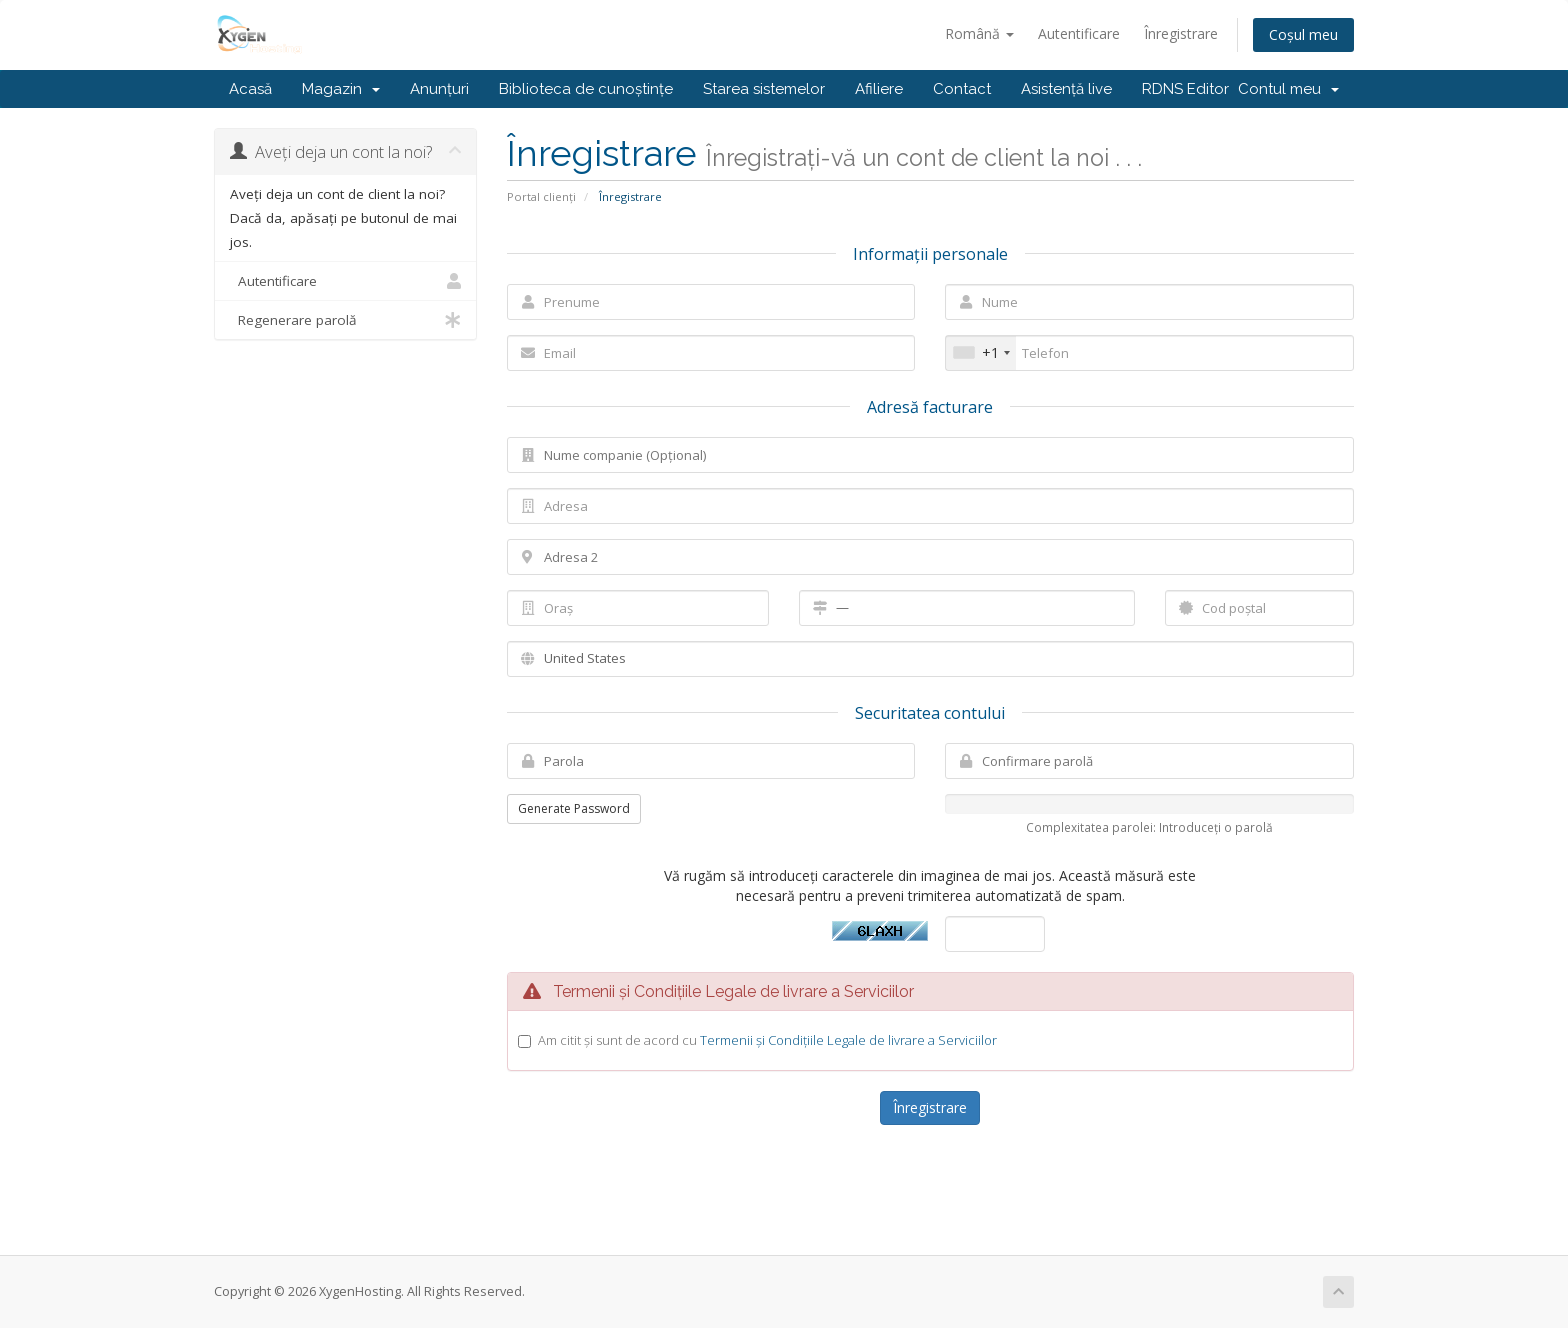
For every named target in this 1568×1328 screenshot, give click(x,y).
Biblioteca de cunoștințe (586, 89)
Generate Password (574, 808)
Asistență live (1066, 89)
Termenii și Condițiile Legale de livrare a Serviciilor (848, 1040)
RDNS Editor (1185, 89)
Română (979, 33)
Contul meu (1288, 89)
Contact (962, 89)
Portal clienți (541, 196)
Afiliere (879, 89)
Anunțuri (439, 89)
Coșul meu (1303, 34)
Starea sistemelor (764, 89)
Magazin (341, 89)
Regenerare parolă (345, 320)
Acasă (250, 89)
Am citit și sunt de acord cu (767, 1040)
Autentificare (1079, 33)
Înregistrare (1181, 33)
